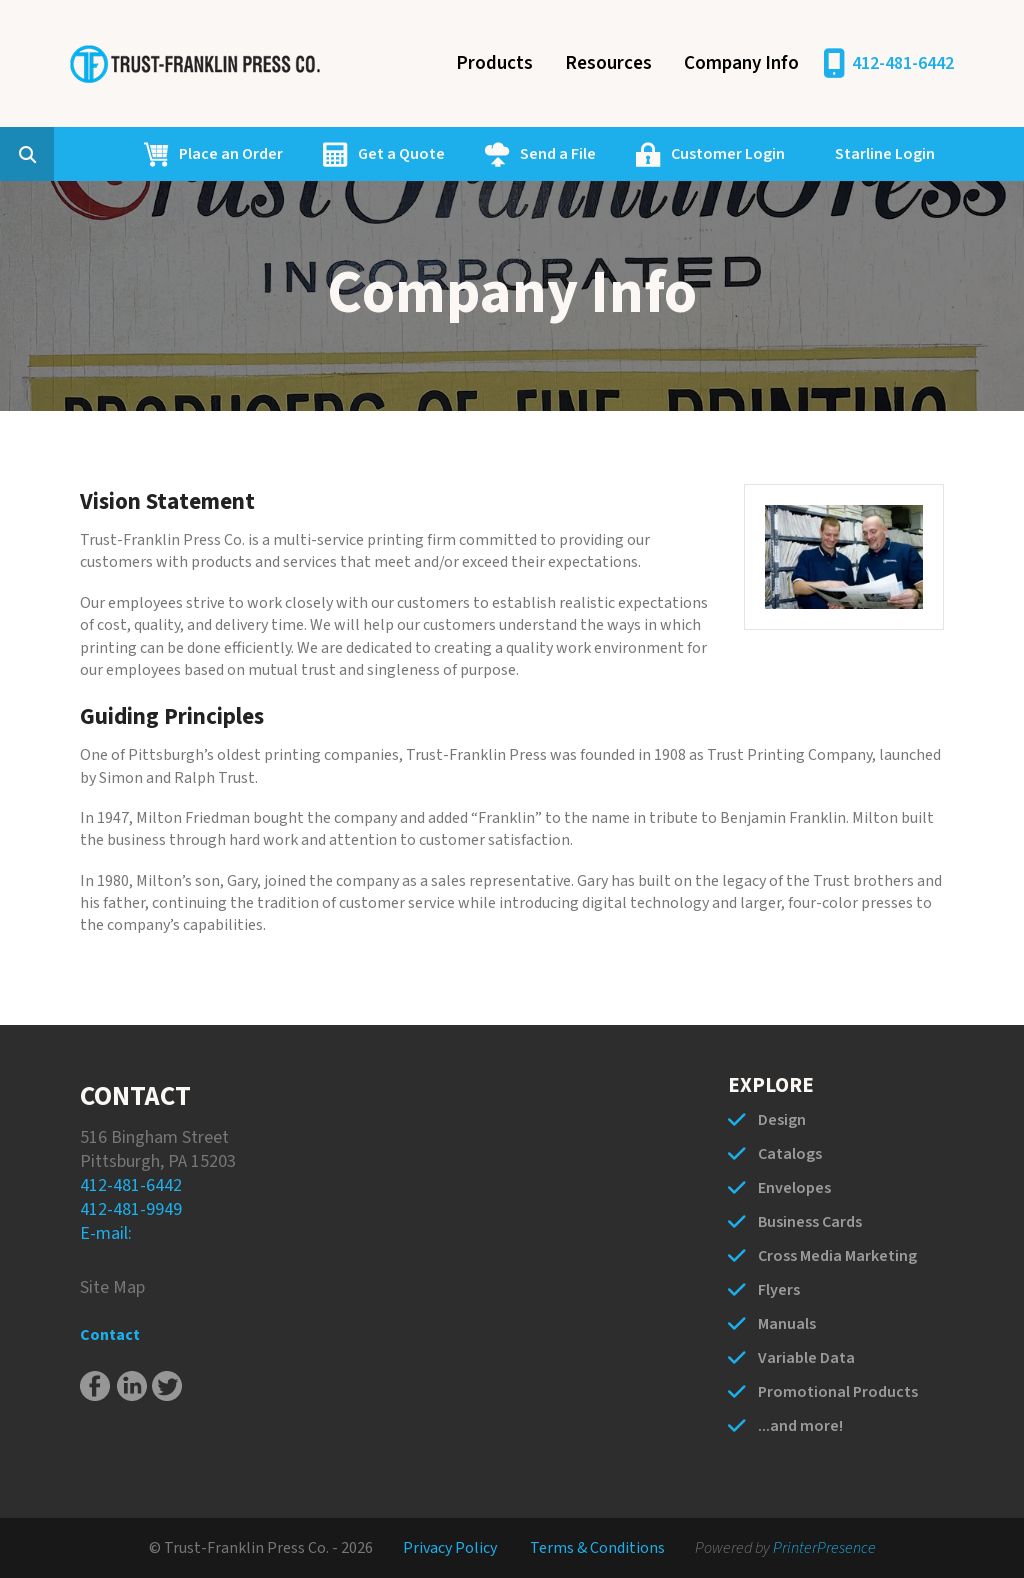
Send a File (558, 154)
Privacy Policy (450, 1548)
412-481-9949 (131, 1209)
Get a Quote (401, 154)
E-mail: (106, 1233)
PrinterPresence (824, 1548)
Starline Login (885, 154)
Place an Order (231, 154)
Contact (110, 1335)
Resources (608, 63)
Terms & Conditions (597, 1548)
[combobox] (58, 154)
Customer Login (728, 154)
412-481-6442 (903, 63)
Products (494, 63)
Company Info (741, 63)
